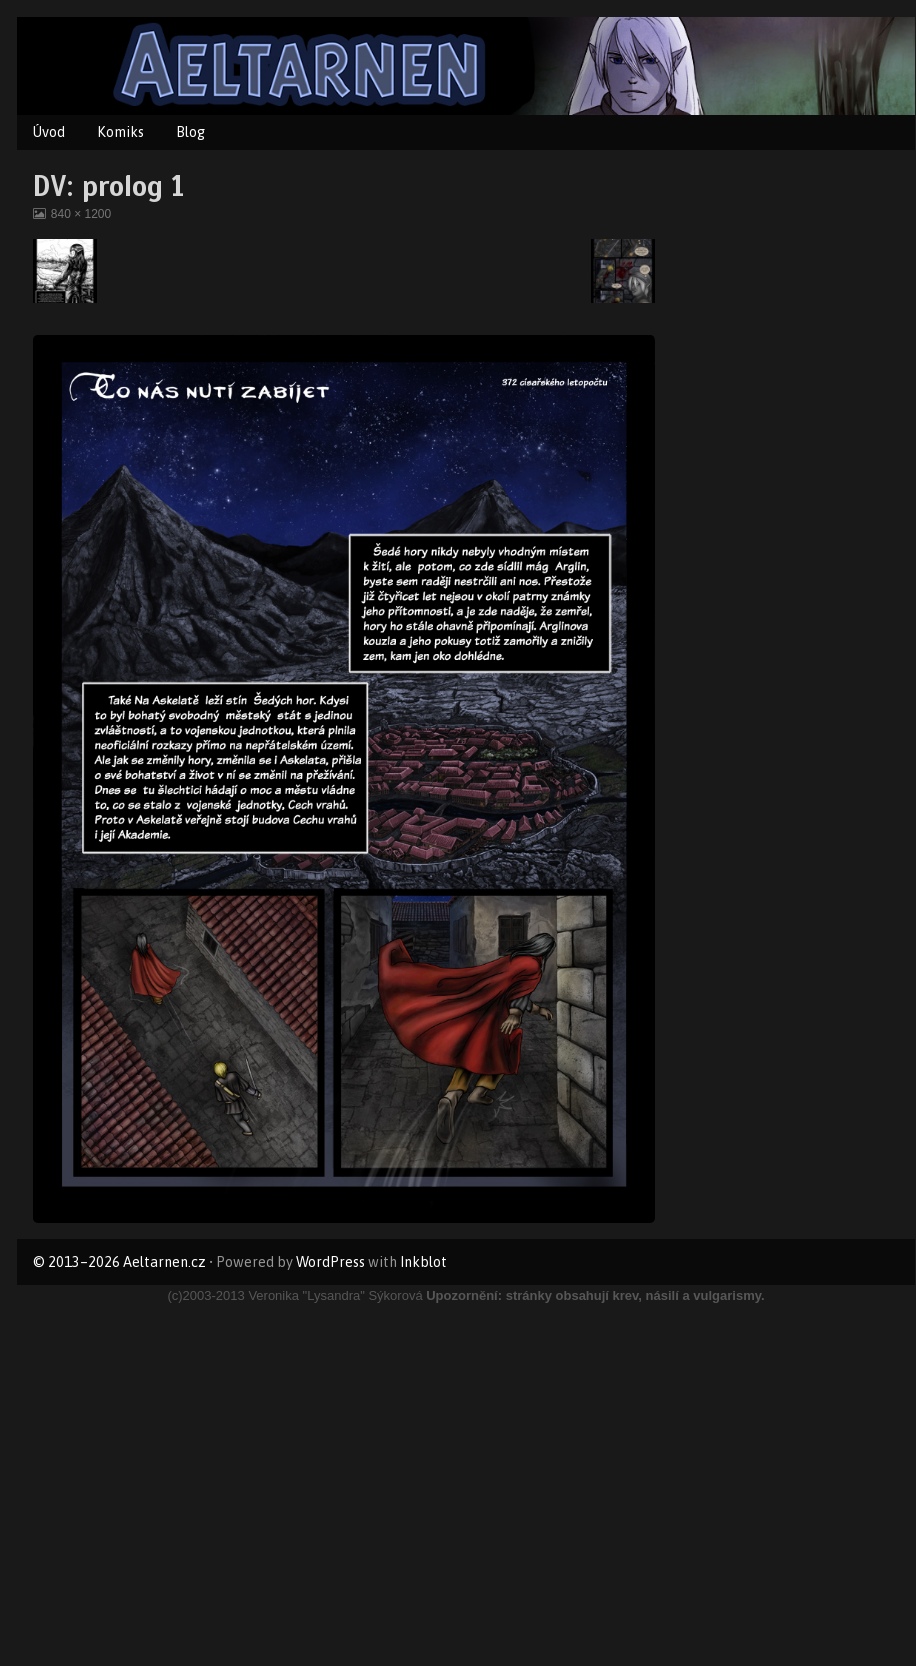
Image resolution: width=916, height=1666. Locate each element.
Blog (190, 132)
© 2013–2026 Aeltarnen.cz (119, 1262)
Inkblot (423, 1262)
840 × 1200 (80, 214)
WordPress (330, 1262)
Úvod (49, 132)
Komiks (120, 132)
